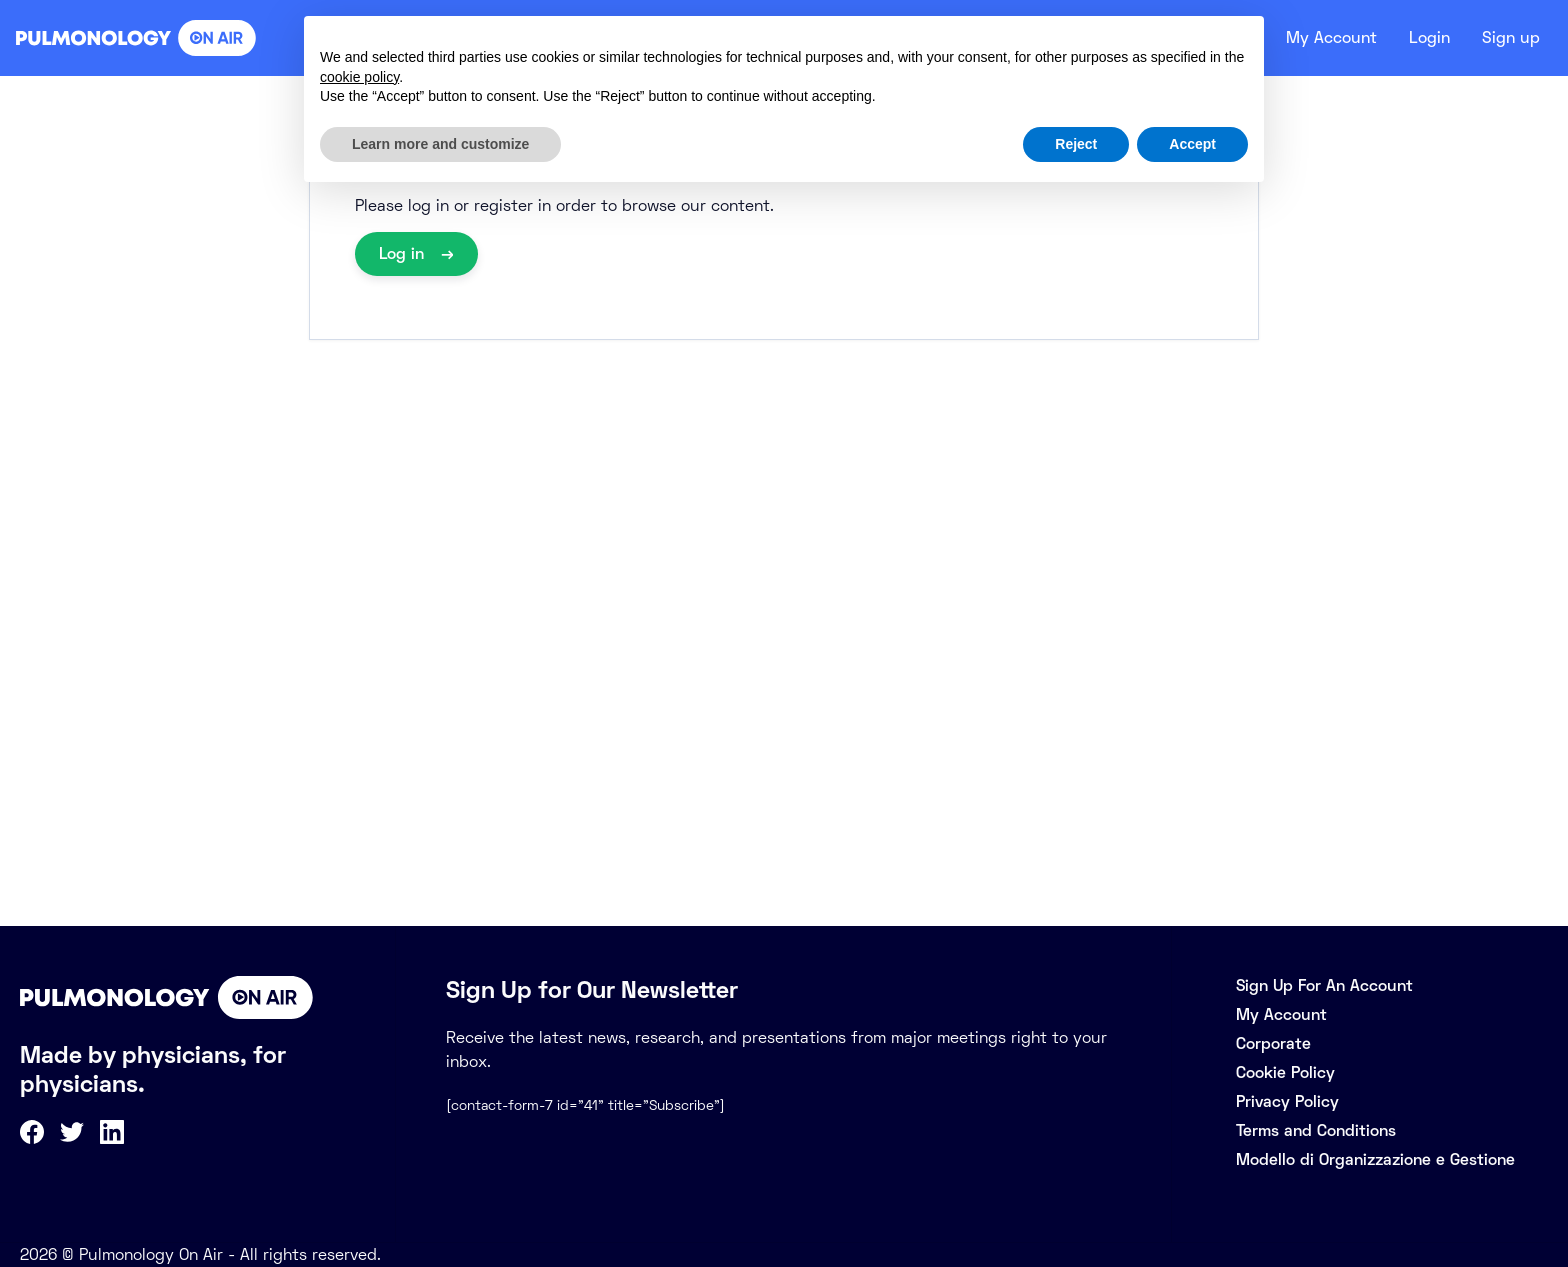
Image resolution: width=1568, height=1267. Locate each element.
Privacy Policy (1287, 1101)
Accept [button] (1192, 144)
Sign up (1509, 38)
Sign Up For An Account (1324, 985)
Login (1424, 38)
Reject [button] (1076, 144)
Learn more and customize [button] (440, 144)
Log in (404, 253)
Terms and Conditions (1316, 1130)
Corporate (1273, 1043)
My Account (1320, 38)
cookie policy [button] (359, 77)
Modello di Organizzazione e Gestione (1375, 1159)
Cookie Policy (1285, 1072)
